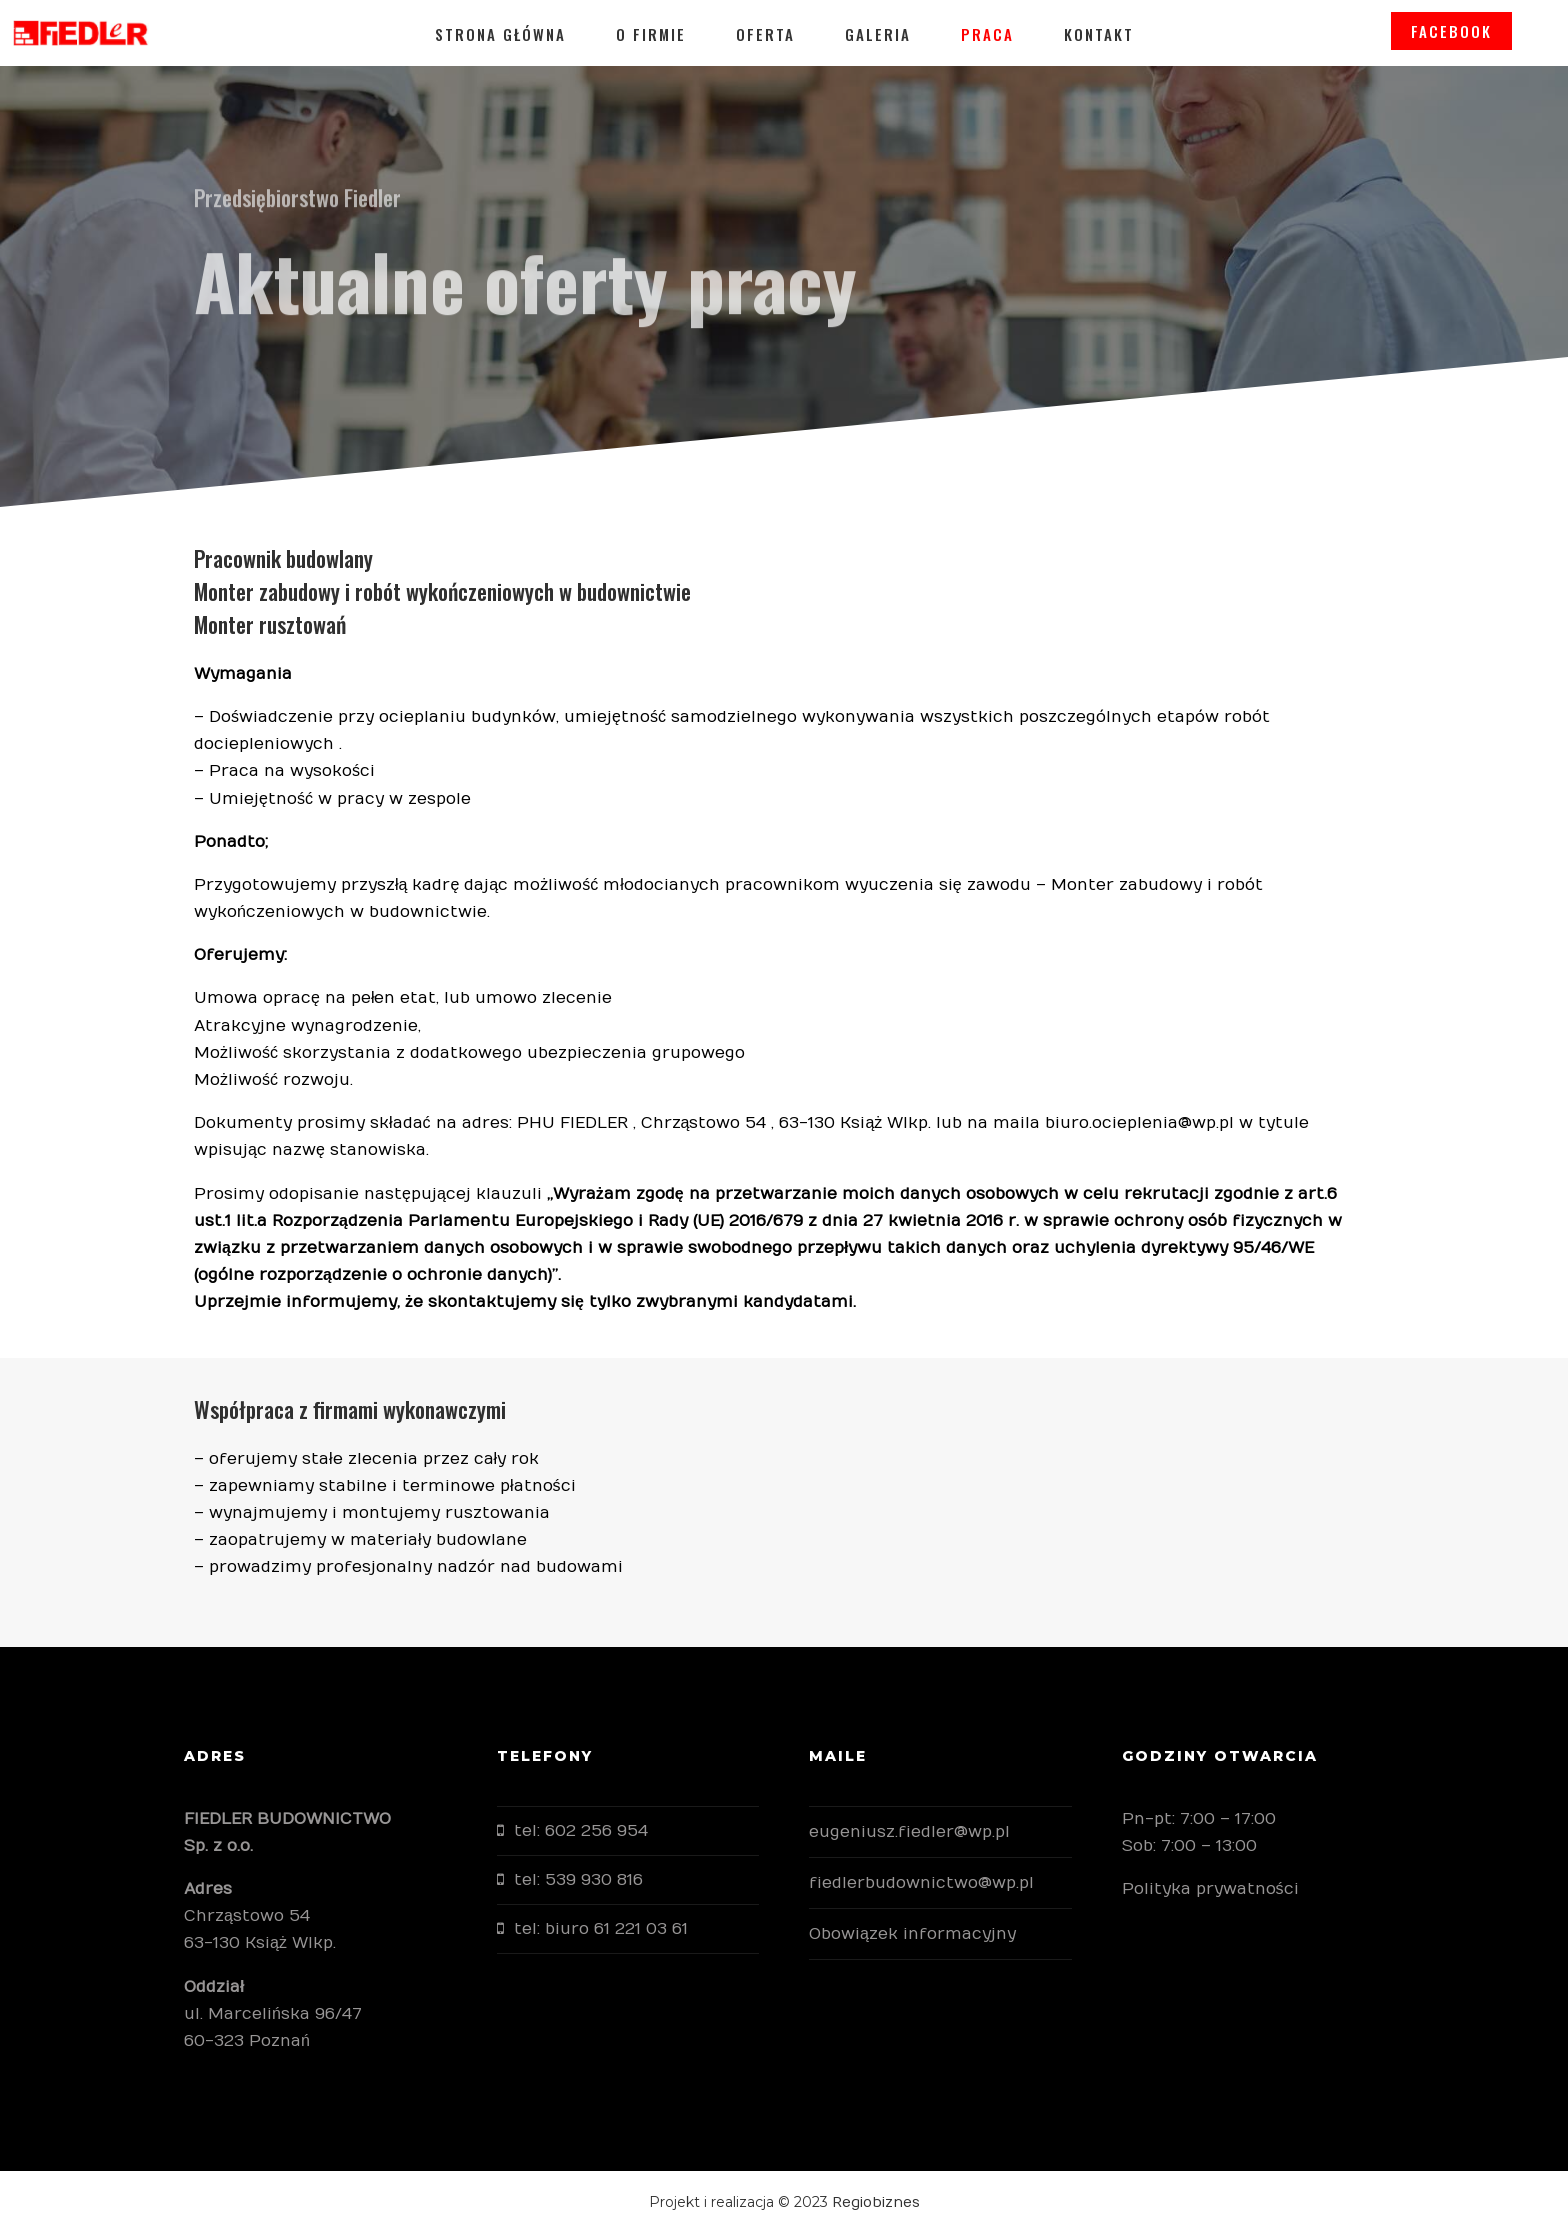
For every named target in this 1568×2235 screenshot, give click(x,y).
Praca (987, 34)
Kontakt (1099, 34)
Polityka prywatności (1210, 1889)
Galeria (878, 34)
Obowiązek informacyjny (912, 1934)
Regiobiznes (876, 2202)
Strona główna (500, 34)
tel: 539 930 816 (578, 1880)
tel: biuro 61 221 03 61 (601, 1929)
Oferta (765, 34)
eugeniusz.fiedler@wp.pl (909, 1832)
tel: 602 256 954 (581, 1831)
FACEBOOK (1477, 34)
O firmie (651, 34)
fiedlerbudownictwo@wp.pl (921, 1883)
